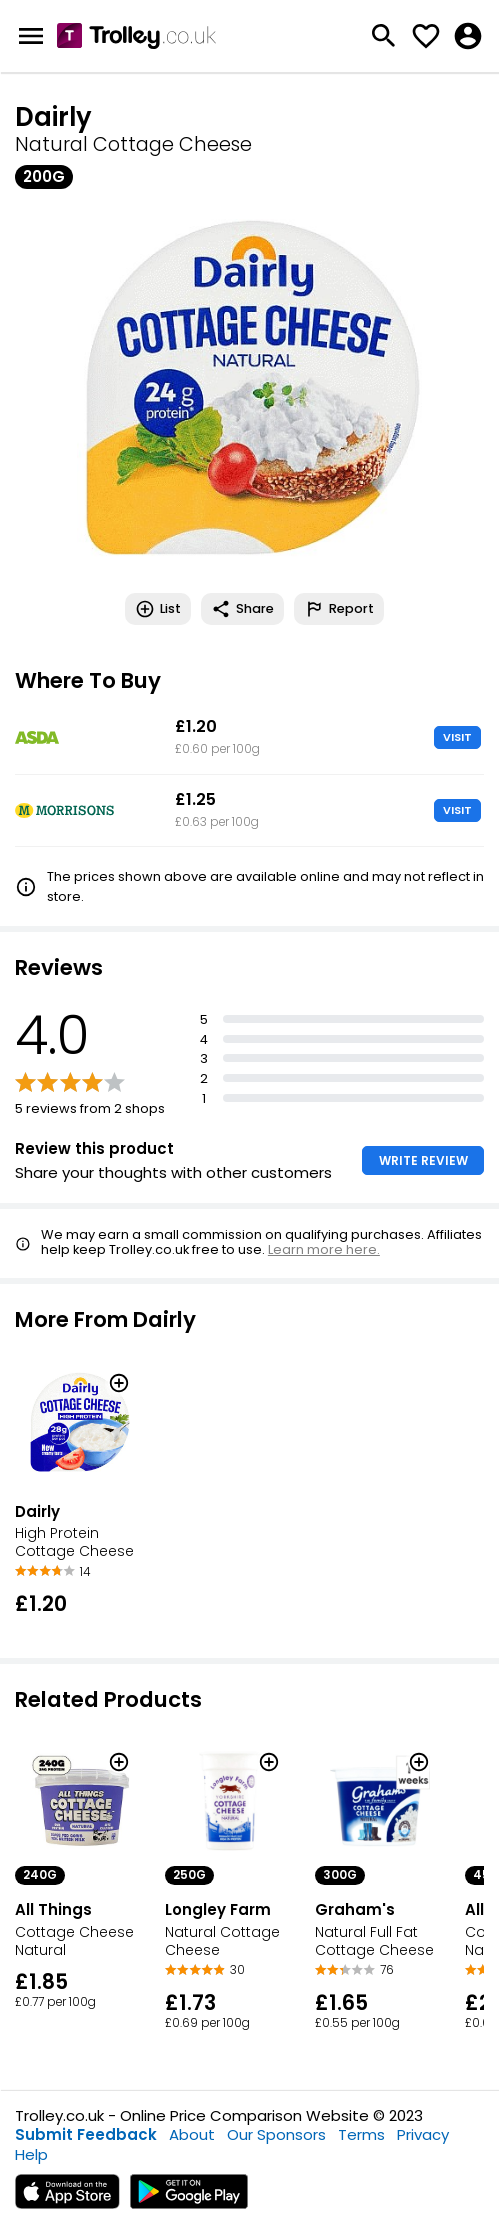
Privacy (423, 2134)
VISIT (457, 737)
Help (31, 2154)
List (158, 609)
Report (339, 609)
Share (242, 609)
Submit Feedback (86, 2134)
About (192, 2134)
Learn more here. (324, 1249)
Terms (361, 2134)
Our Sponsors (276, 2134)
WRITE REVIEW (423, 1160)
